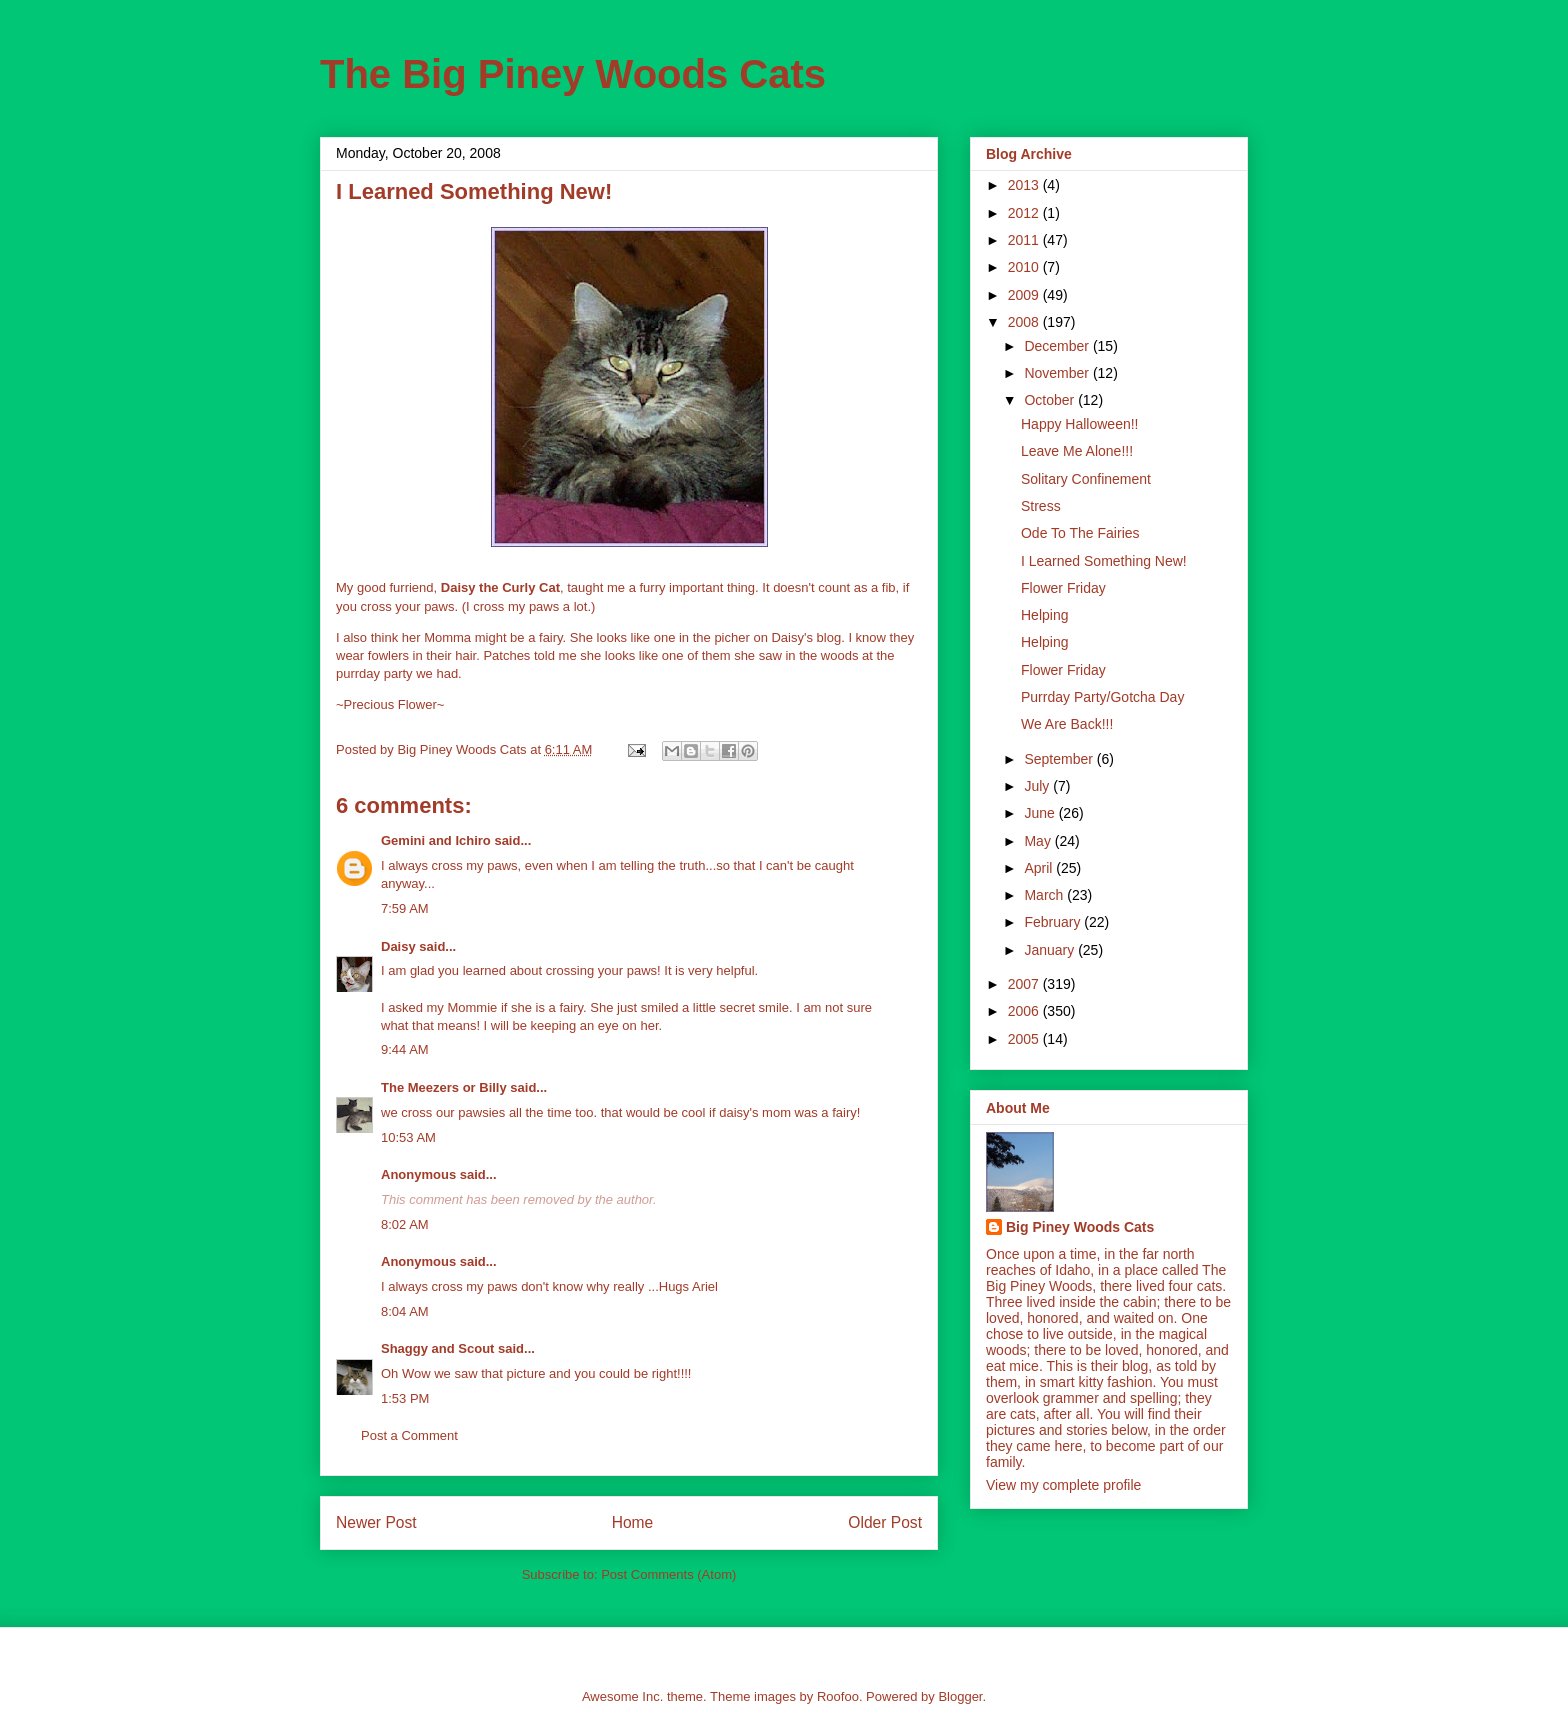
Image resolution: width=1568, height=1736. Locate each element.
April (1040, 868)
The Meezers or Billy (444, 1087)
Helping (1044, 615)
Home (633, 1522)
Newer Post (376, 1522)
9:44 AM (405, 1049)
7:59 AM (405, 908)
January (1051, 950)
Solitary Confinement (1086, 479)
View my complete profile (1063, 1485)
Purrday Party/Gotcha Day (1102, 697)
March (1045, 895)
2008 (1025, 322)
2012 (1025, 213)
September (1060, 759)
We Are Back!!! (1067, 724)
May (1039, 841)
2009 (1025, 295)
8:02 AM (405, 1224)
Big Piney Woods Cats (1080, 1227)
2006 (1025, 1011)
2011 (1025, 240)
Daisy (398, 946)
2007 (1025, 984)
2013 (1025, 185)
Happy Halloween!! (1080, 424)
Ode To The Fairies (1080, 533)
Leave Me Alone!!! (1077, 451)
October (1051, 400)
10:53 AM (408, 1137)
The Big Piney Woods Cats (573, 74)
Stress (1041, 506)
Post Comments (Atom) (668, 1574)
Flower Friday (1063, 588)
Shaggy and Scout (437, 1348)
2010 (1025, 267)
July (1038, 786)
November (1058, 373)
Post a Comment (409, 1435)
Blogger (960, 1696)
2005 (1025, 1039)
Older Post (885, 1522)
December (1058, 346)
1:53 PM (405, 1398)
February (1054, 922)
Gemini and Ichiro (436, 840)
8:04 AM (405, 1311)
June (1041, 813)
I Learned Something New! (1104, 561)
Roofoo (838, 1696)
